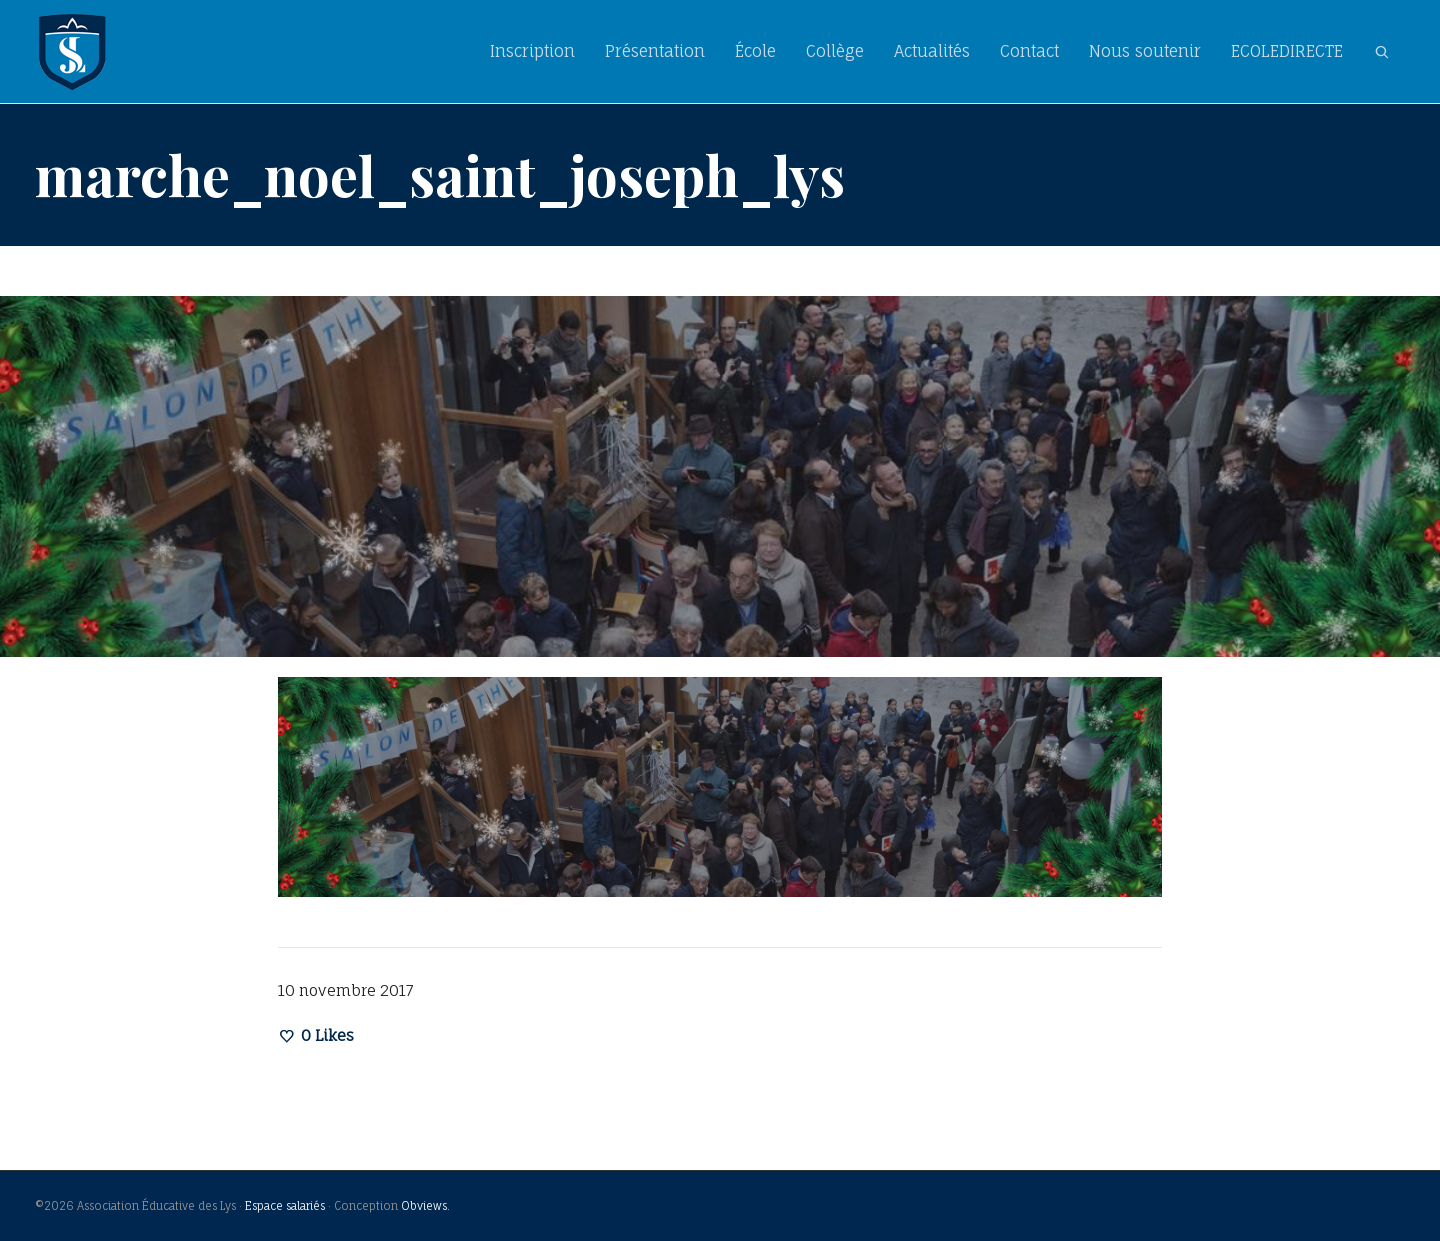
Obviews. (425, 1206)
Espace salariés (285, 1206)
